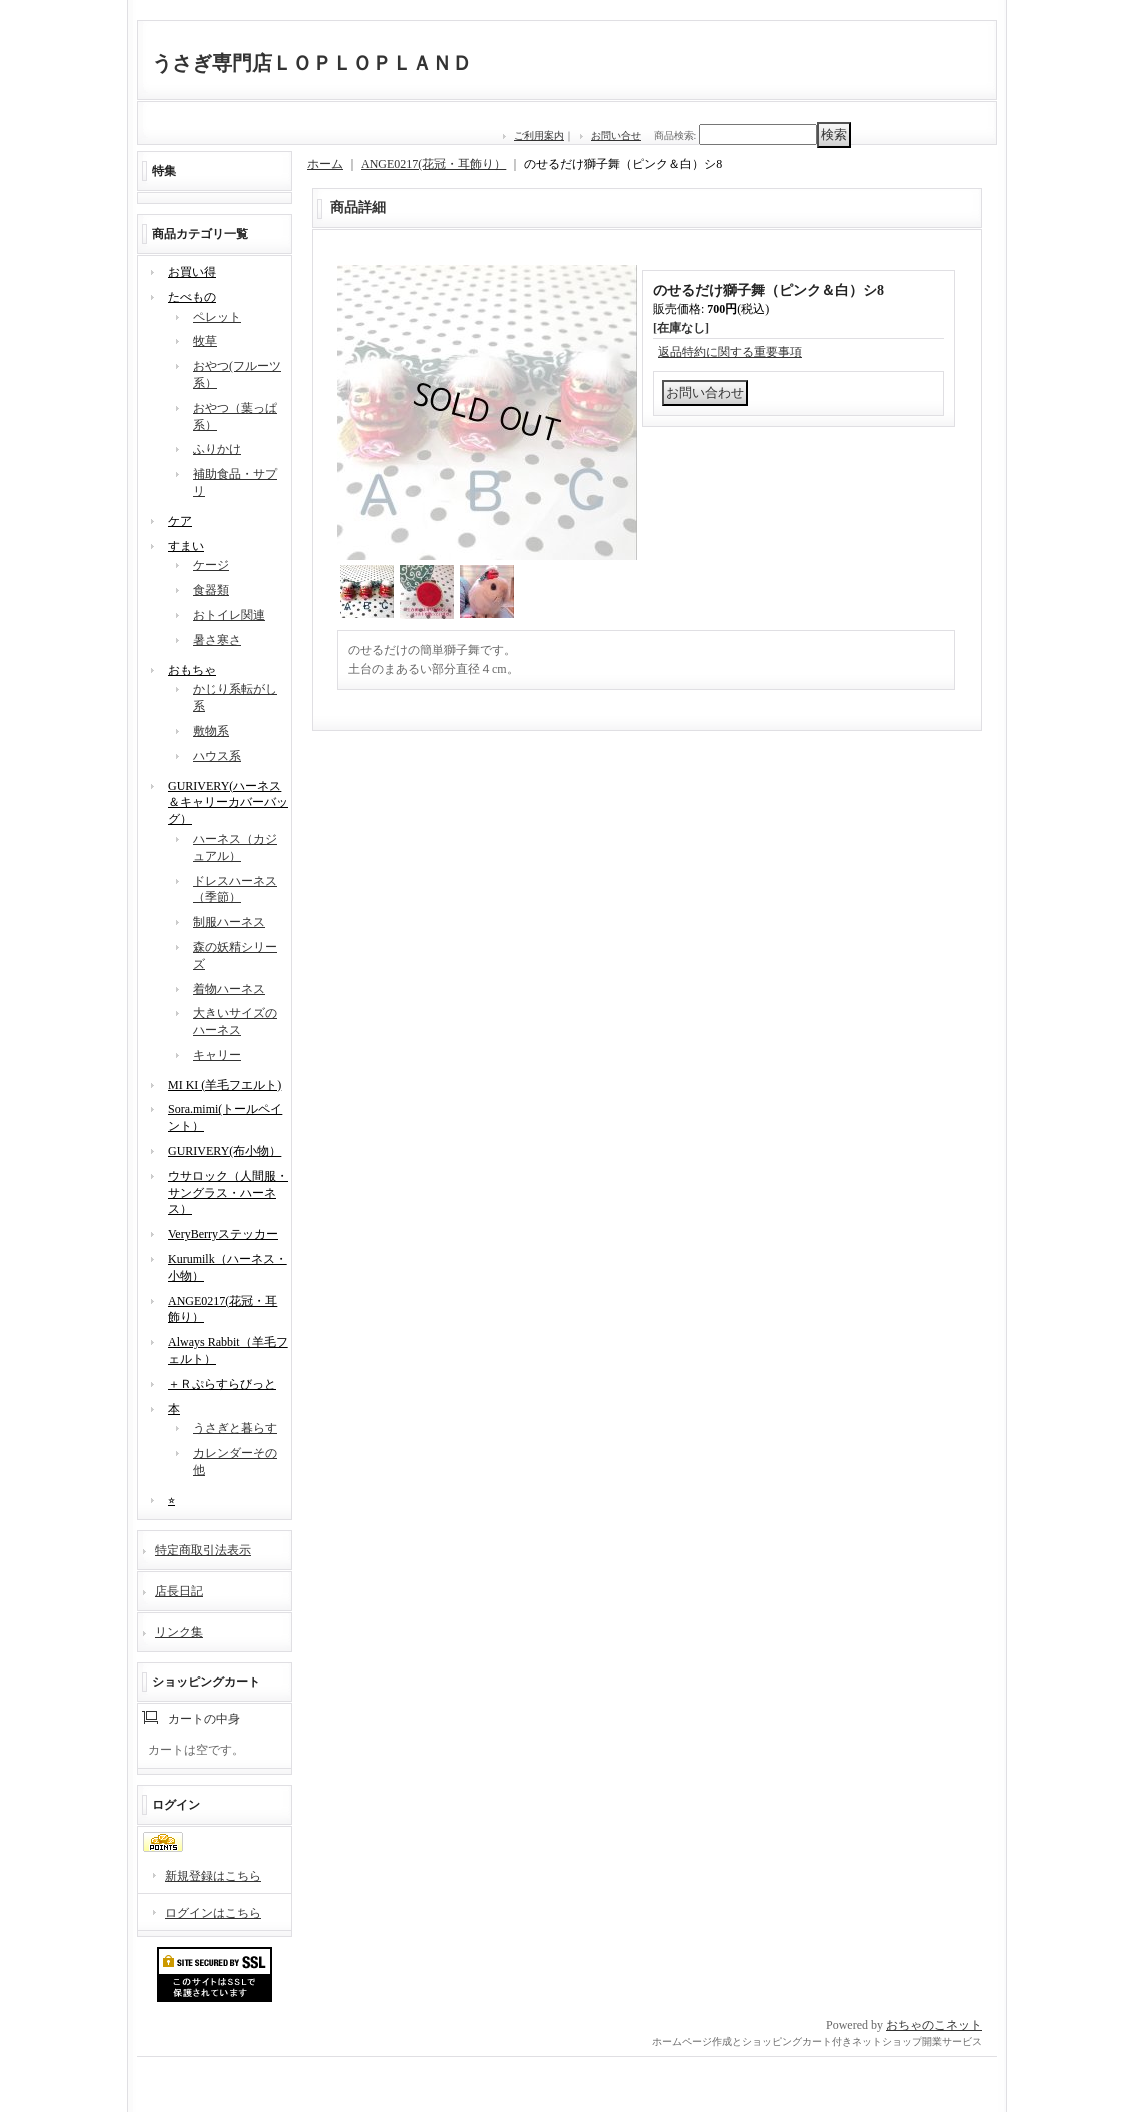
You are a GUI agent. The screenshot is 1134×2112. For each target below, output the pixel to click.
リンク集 (179, 1632)
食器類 (211, 590)
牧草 (205, 341)
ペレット (217, 317)
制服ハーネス (229, 922)
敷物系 (211, 731)
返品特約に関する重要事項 (730, 352)
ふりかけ (217, 449)
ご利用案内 (539, 135)
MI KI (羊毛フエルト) (224, 1085)
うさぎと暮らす (235, 1428)
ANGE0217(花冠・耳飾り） (433, 164)
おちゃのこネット (934, 2025)
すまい (186, 546)
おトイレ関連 (229, 615)
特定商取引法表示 (203, 1550)
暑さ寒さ (217, 640)
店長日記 (179, 1591)
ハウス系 (217, 756)
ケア (180, 521)
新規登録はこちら (213, 1876)
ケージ (211, 565)
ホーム (325, 164)
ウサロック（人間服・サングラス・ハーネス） (228, 1193)
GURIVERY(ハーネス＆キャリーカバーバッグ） (228, 803)
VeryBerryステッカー (223, 1234)
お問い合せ (616, 135)
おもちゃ (192, 670)
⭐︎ (171, 1500)
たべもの (192, 297)
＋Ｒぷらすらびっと (222, 1384)
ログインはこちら (213, 1913)
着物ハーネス (229, 989)
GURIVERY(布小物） (224, 1151)
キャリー (217, 1055)
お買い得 (192, 272)
